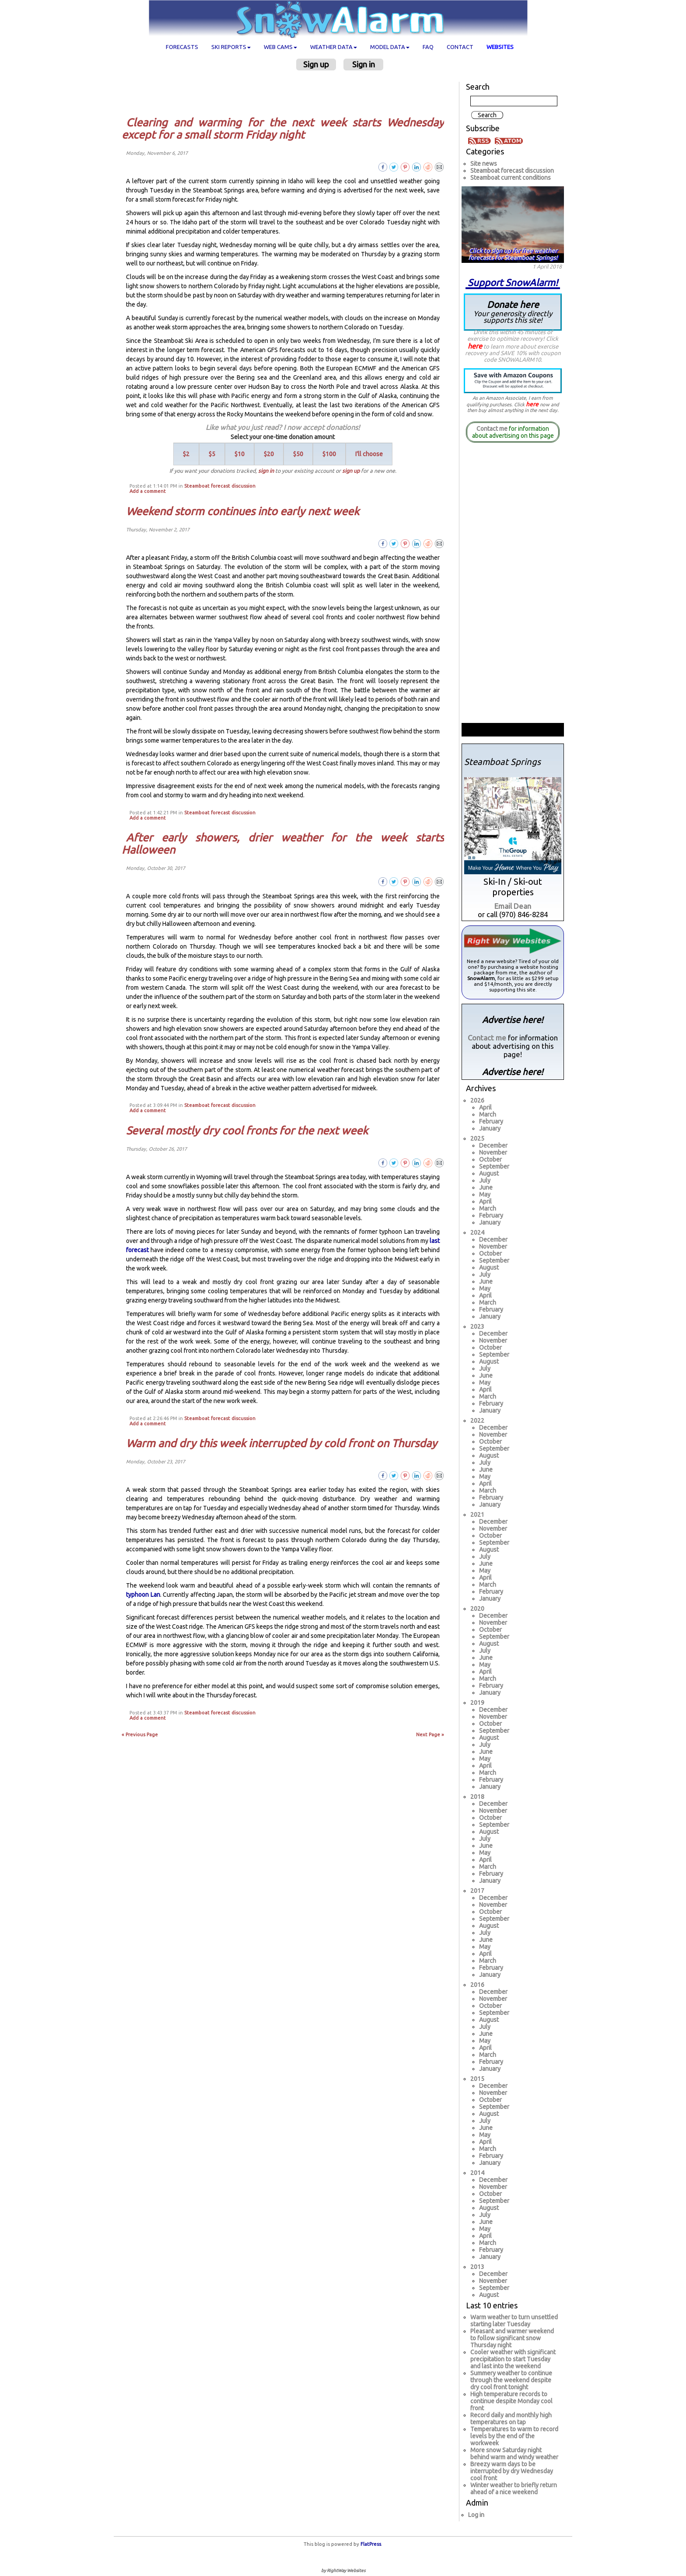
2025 (477, 1138)
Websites (500, 47)
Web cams (280, 47)
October (490, 1159)
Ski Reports (231, 47)
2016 (477, 1984)
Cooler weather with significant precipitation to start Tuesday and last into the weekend (513, 2359)
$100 (329, 453)
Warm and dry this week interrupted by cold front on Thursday (281, 1443)
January (489, 1128)
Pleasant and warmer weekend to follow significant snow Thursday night (512, 2338)
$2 (186, 453)
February (491, 1121)
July (484, 1180)
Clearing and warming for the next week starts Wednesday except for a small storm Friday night (283, 128)
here (475, 346)
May (484, 1194)
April (485, 1107)
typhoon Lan (143, 1594)
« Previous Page (140, 1734)
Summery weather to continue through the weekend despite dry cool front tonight (511, 2380)
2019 (477, 1702)
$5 (212, 453)
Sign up (316, 64)
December (493, 1145)
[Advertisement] (286, 93)
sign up (351, 471)
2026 (477, 1100)
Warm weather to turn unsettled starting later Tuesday (514, 2321)
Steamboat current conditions (510, 177)
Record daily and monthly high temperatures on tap (511, 2419)
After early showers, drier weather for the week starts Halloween (283, 843)
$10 (239, 453)
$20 (269, 453)
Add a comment (148, 491)
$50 (298, 453)
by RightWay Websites (343, 2570)
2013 (477, 2266)
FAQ (428, 47)
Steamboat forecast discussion (220, 486)
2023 (477, 1326)
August (489, 1173)
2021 (477, 1514)
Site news (483, 163)
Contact (460, 47)
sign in (266, 471)
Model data (390, 47)
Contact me (492, 428)
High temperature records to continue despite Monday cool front (511, 2401)
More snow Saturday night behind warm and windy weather (514, 2454)
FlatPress (370, 2544)
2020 (477, 1608)
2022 (477, 1420)
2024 (477, 1232)
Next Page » (430, 1734)
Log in (476, 2514)
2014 (477, 2172)
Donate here (512, 311)
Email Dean (512, 906)
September (494, 1166)
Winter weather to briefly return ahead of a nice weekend (513, 2489)
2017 (477, 1890)
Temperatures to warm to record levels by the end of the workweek (514, 2436)
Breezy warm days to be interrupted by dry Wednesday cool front (511, 2471)
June (486, 1187)
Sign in (363, 64)
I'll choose (369, 453)
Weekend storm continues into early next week (242, 511)
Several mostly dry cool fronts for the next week (247, 1130)
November (493, 1152)
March (487, 1114)
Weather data (333, 47)
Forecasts (182, 47)
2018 (477, 1796)
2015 (477, 2078)
